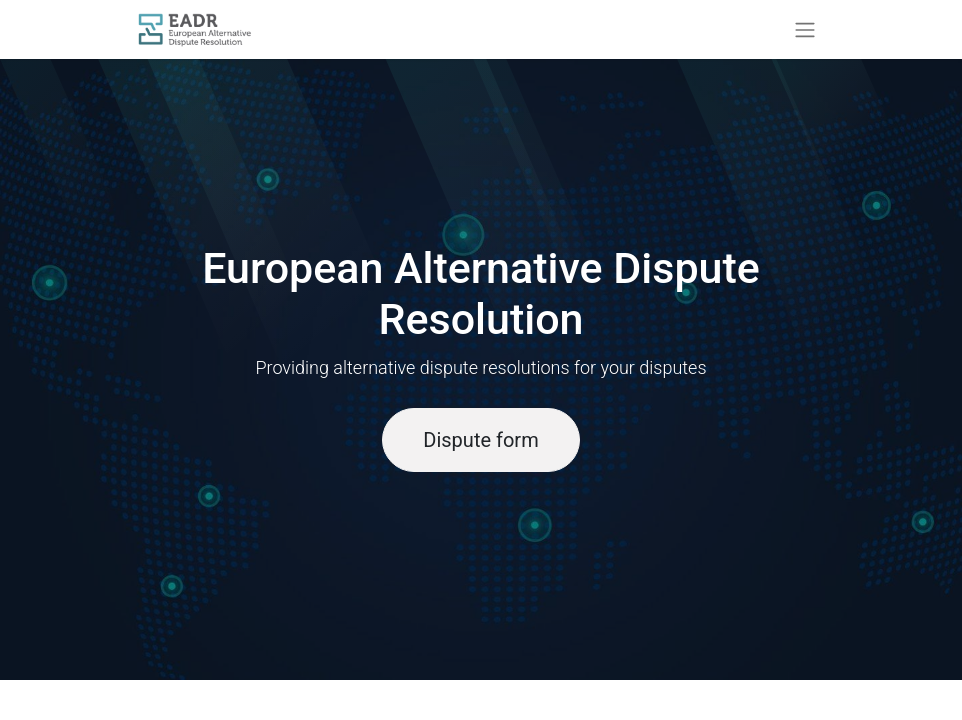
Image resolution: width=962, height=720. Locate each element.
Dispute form (480, 440)
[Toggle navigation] (805, 29)
